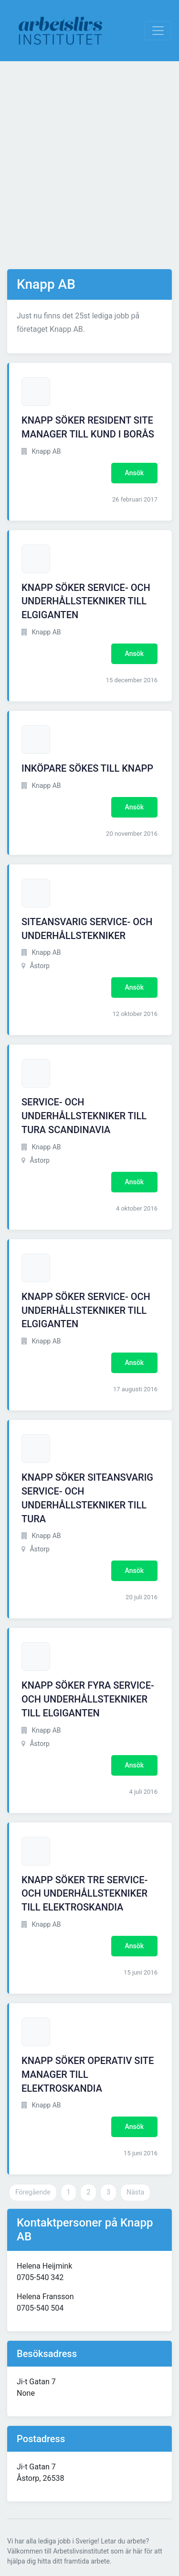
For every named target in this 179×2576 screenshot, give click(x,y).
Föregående (33, 2192)
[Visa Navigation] (158, 30)
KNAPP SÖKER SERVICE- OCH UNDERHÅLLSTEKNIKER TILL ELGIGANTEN (85, 601)
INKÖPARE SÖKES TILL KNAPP (87, 768)
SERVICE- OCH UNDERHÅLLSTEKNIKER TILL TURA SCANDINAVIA (84, 1115)
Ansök (134, 473)
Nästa (135, 2192)
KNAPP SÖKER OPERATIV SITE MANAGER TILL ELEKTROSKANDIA (87, 2074)
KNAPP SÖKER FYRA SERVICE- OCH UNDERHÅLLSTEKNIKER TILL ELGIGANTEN (87, 1699)
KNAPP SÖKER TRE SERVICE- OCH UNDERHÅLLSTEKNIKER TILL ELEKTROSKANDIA (84, 1893)
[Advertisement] (89, 165)
